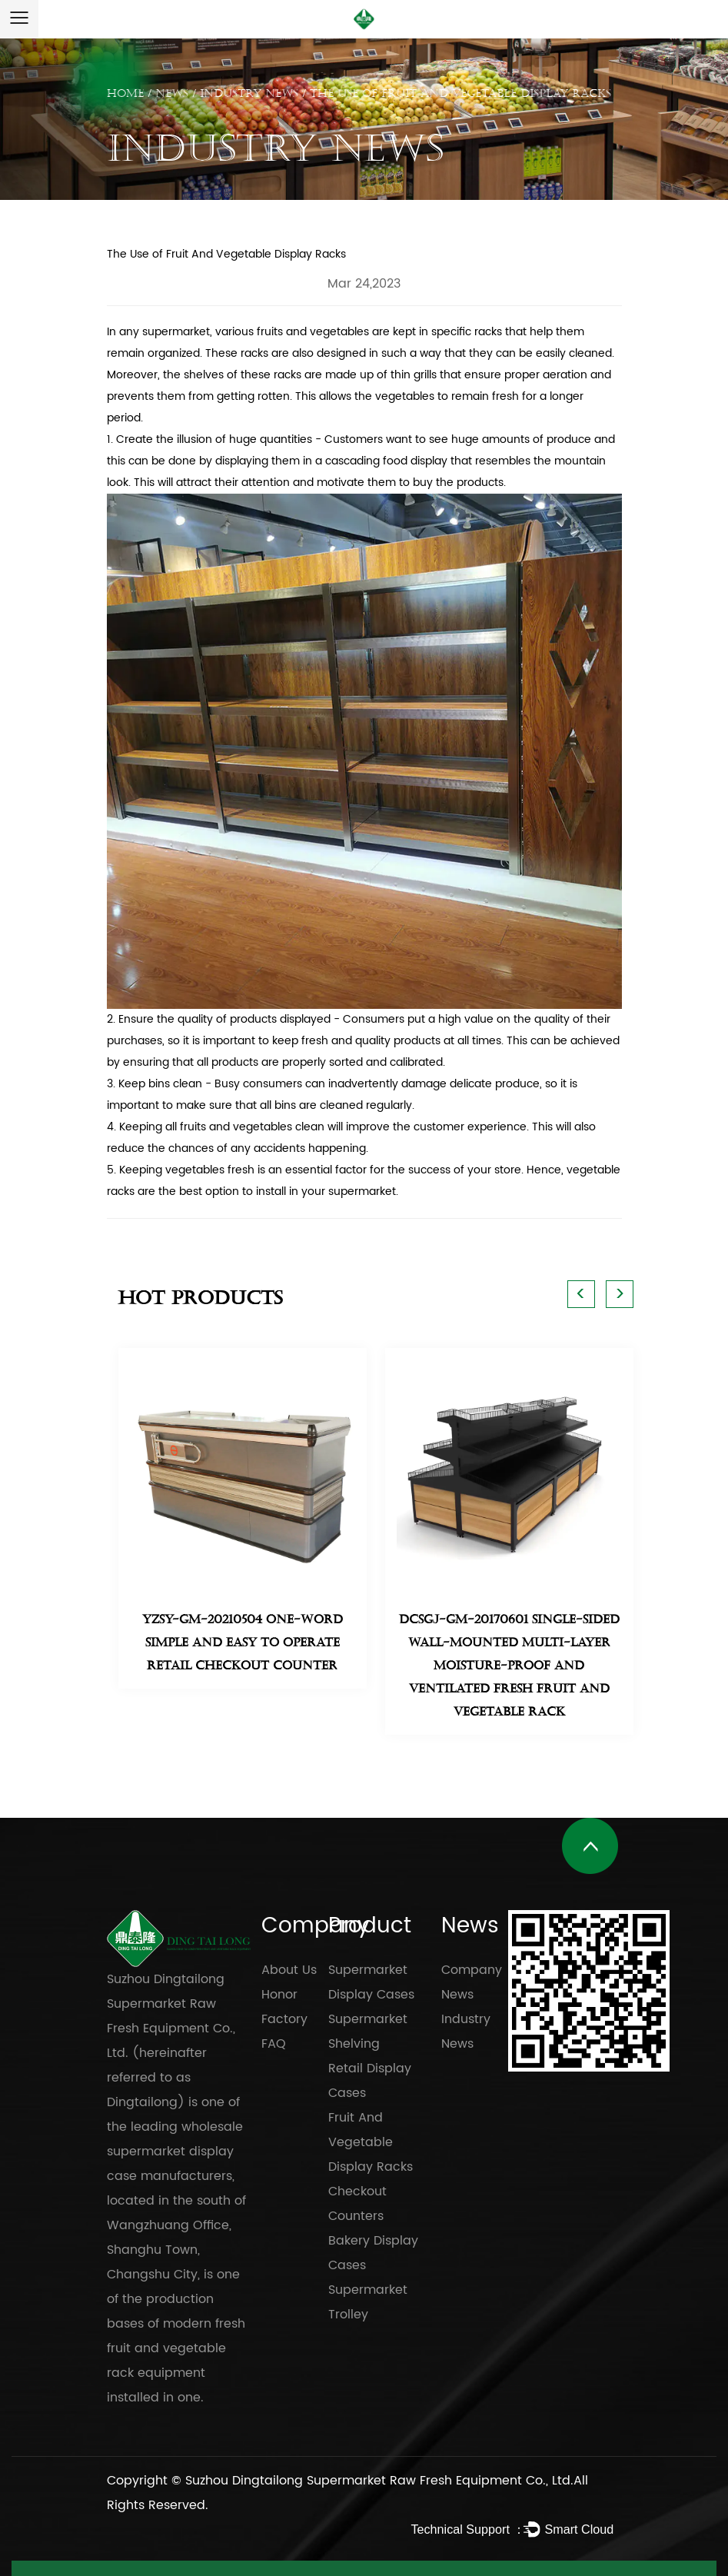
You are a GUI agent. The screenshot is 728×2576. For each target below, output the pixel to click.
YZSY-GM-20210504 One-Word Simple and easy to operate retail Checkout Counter (242, 1642)
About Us (289, 1970)
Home (125, 93)
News (171, 93)
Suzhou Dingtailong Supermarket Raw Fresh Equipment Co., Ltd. (379, 2481)
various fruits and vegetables (292, 332)
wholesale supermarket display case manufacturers (175, 2151)
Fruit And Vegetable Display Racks (370, 2142)
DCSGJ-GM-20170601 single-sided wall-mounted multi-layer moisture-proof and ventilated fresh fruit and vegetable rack (509, 1665)
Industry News (249, 93)
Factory (284, 2019)
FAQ (273, 2044)
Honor (279, 1995)
